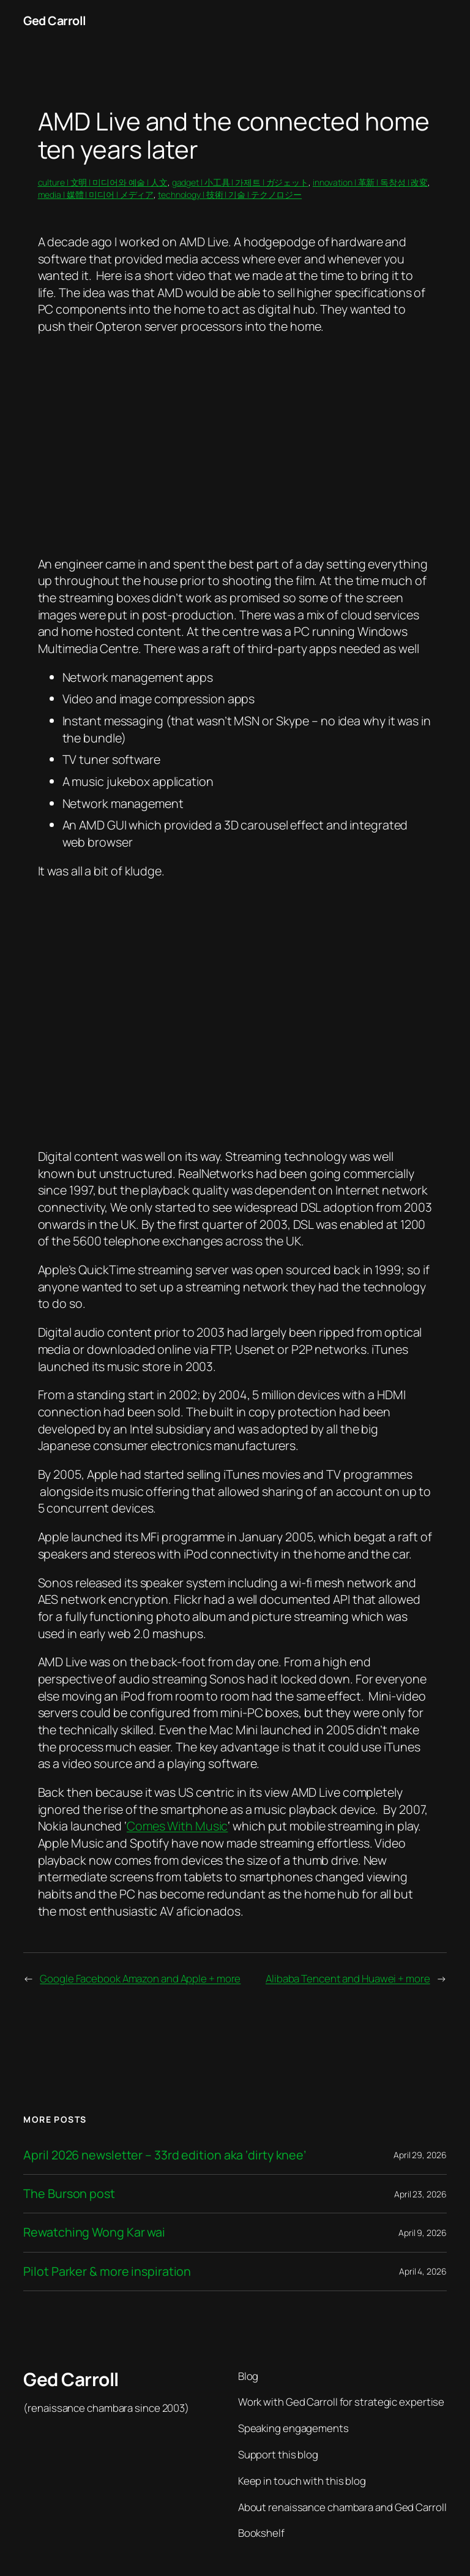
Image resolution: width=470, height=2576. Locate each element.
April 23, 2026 (420, 2194)
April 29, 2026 (420, 2155)
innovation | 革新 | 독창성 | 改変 (370, 182)
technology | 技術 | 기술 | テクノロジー (230, 194)
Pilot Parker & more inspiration (107, 2271)
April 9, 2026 (422, 2232)
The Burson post (69, 2193)
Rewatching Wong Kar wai (94, 2232)
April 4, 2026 (423, 2271)
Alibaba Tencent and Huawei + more (348, 1978)
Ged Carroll (54, 20)
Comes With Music (177, 1826)
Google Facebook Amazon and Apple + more (140, 1978)
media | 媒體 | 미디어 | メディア (96, 194)
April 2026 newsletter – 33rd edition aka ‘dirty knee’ (164, 2155)
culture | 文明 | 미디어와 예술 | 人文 (103, 182)
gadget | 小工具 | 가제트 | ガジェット (240, 182)
